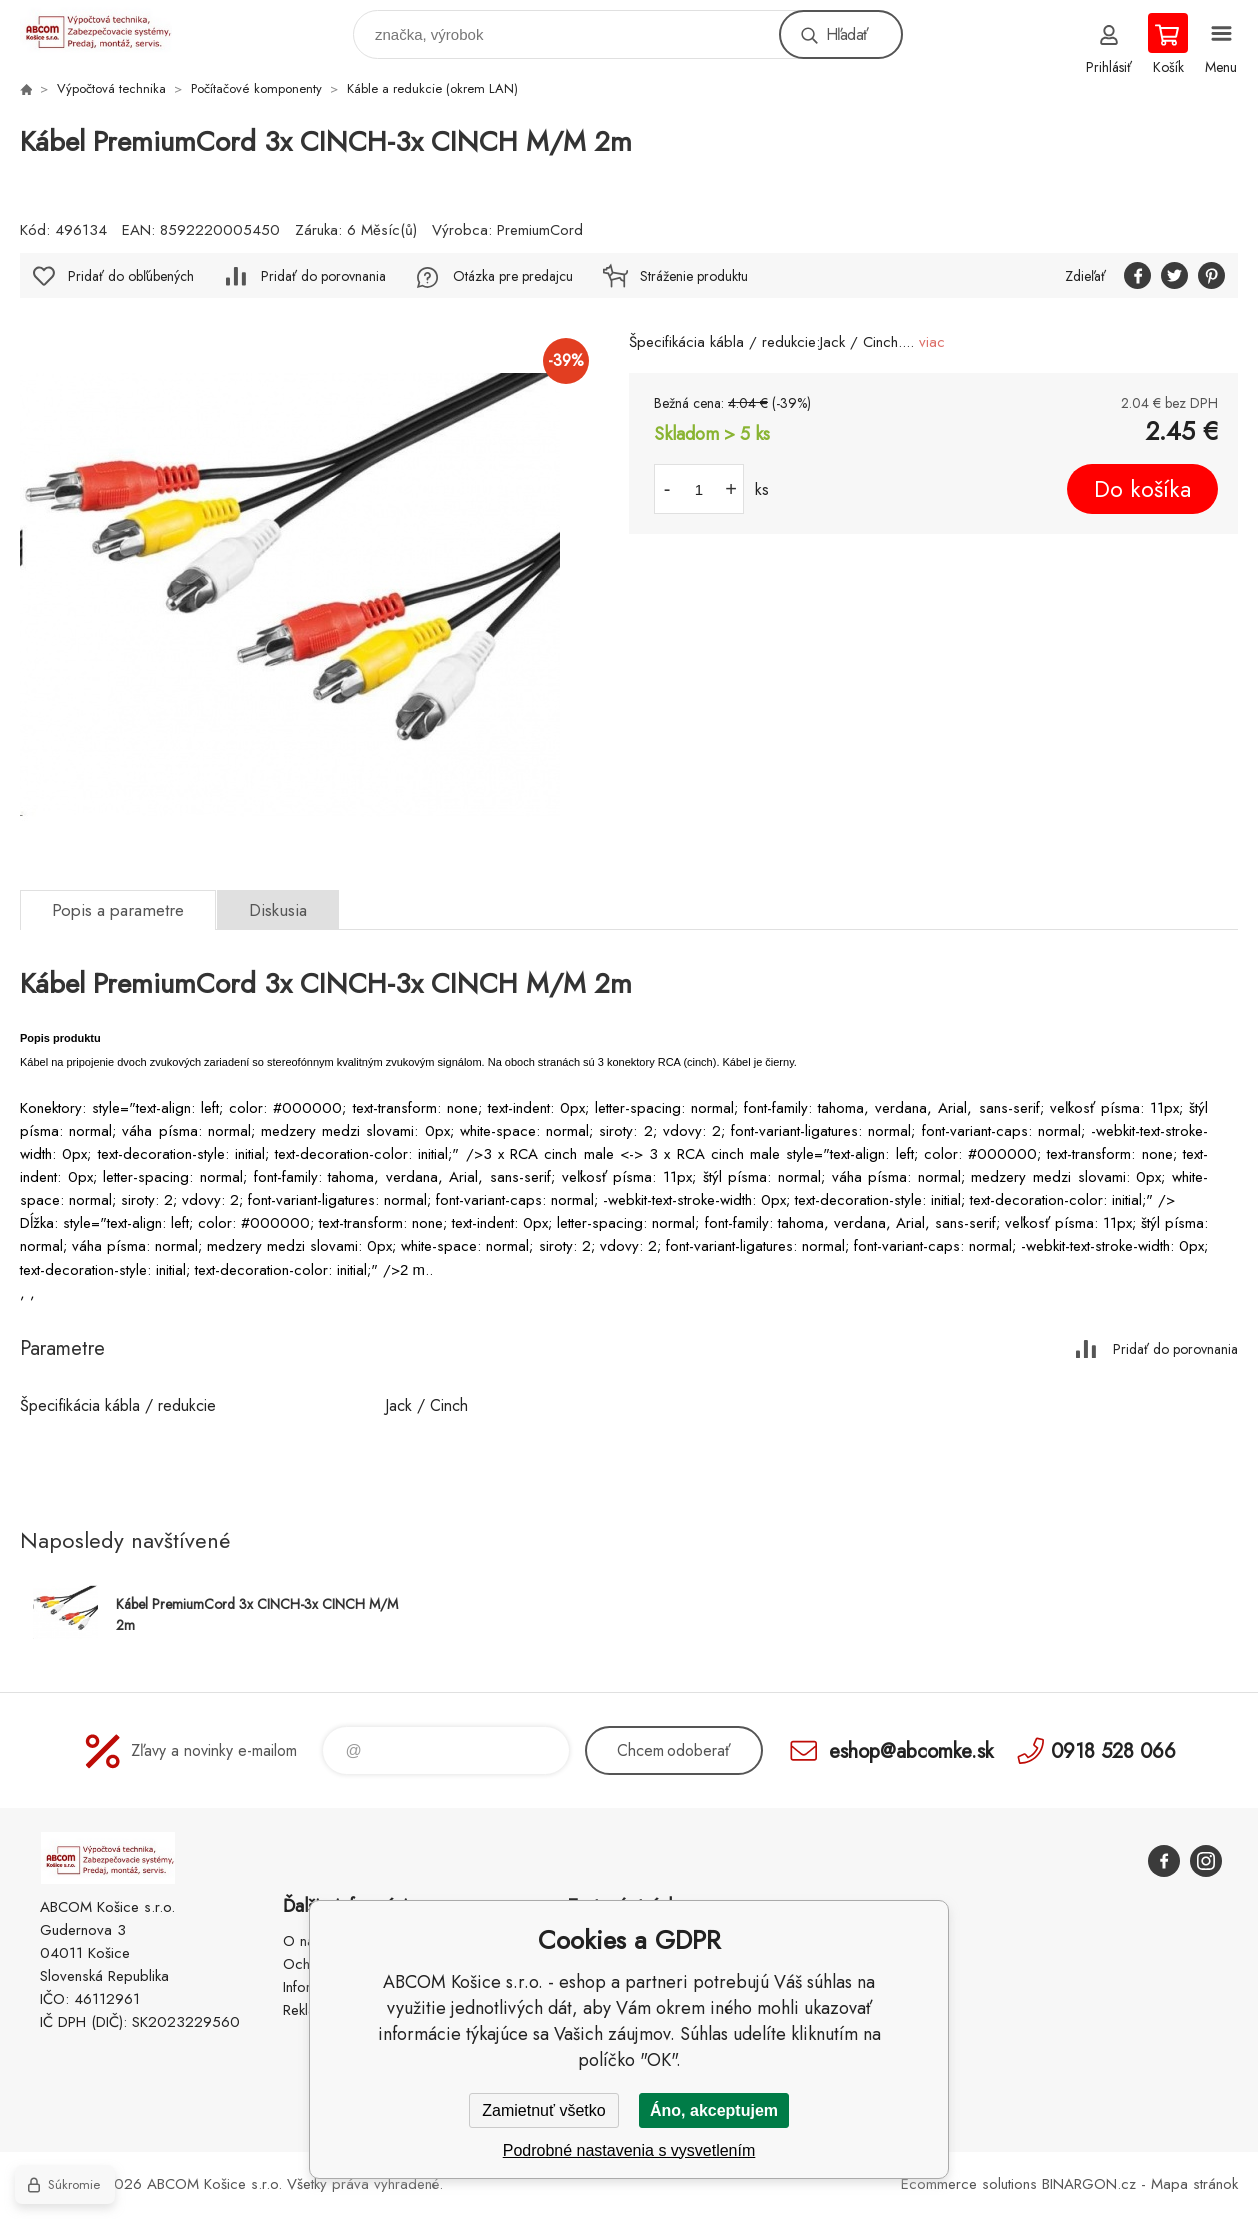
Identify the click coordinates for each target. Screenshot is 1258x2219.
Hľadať (847, 34)
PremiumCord (540, 230)
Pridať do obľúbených (131, 276)
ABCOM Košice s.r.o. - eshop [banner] (108, 29)
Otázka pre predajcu (513, 276)
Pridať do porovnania (323, 276)
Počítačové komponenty (256, 88)
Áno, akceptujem (714, 2110)
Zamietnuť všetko (543, 2110)
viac (932, 342)
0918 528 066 (1113, 1750)
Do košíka (1142, 489)
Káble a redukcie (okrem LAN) (432, 88)
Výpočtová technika (111, 88)
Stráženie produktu (694, 276)
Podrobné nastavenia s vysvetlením (629, 2150)
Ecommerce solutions (969, 2184)
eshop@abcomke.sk (911, 1750)
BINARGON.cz (1089, 2184)
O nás (302, 1941)
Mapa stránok (1194, 2184)
